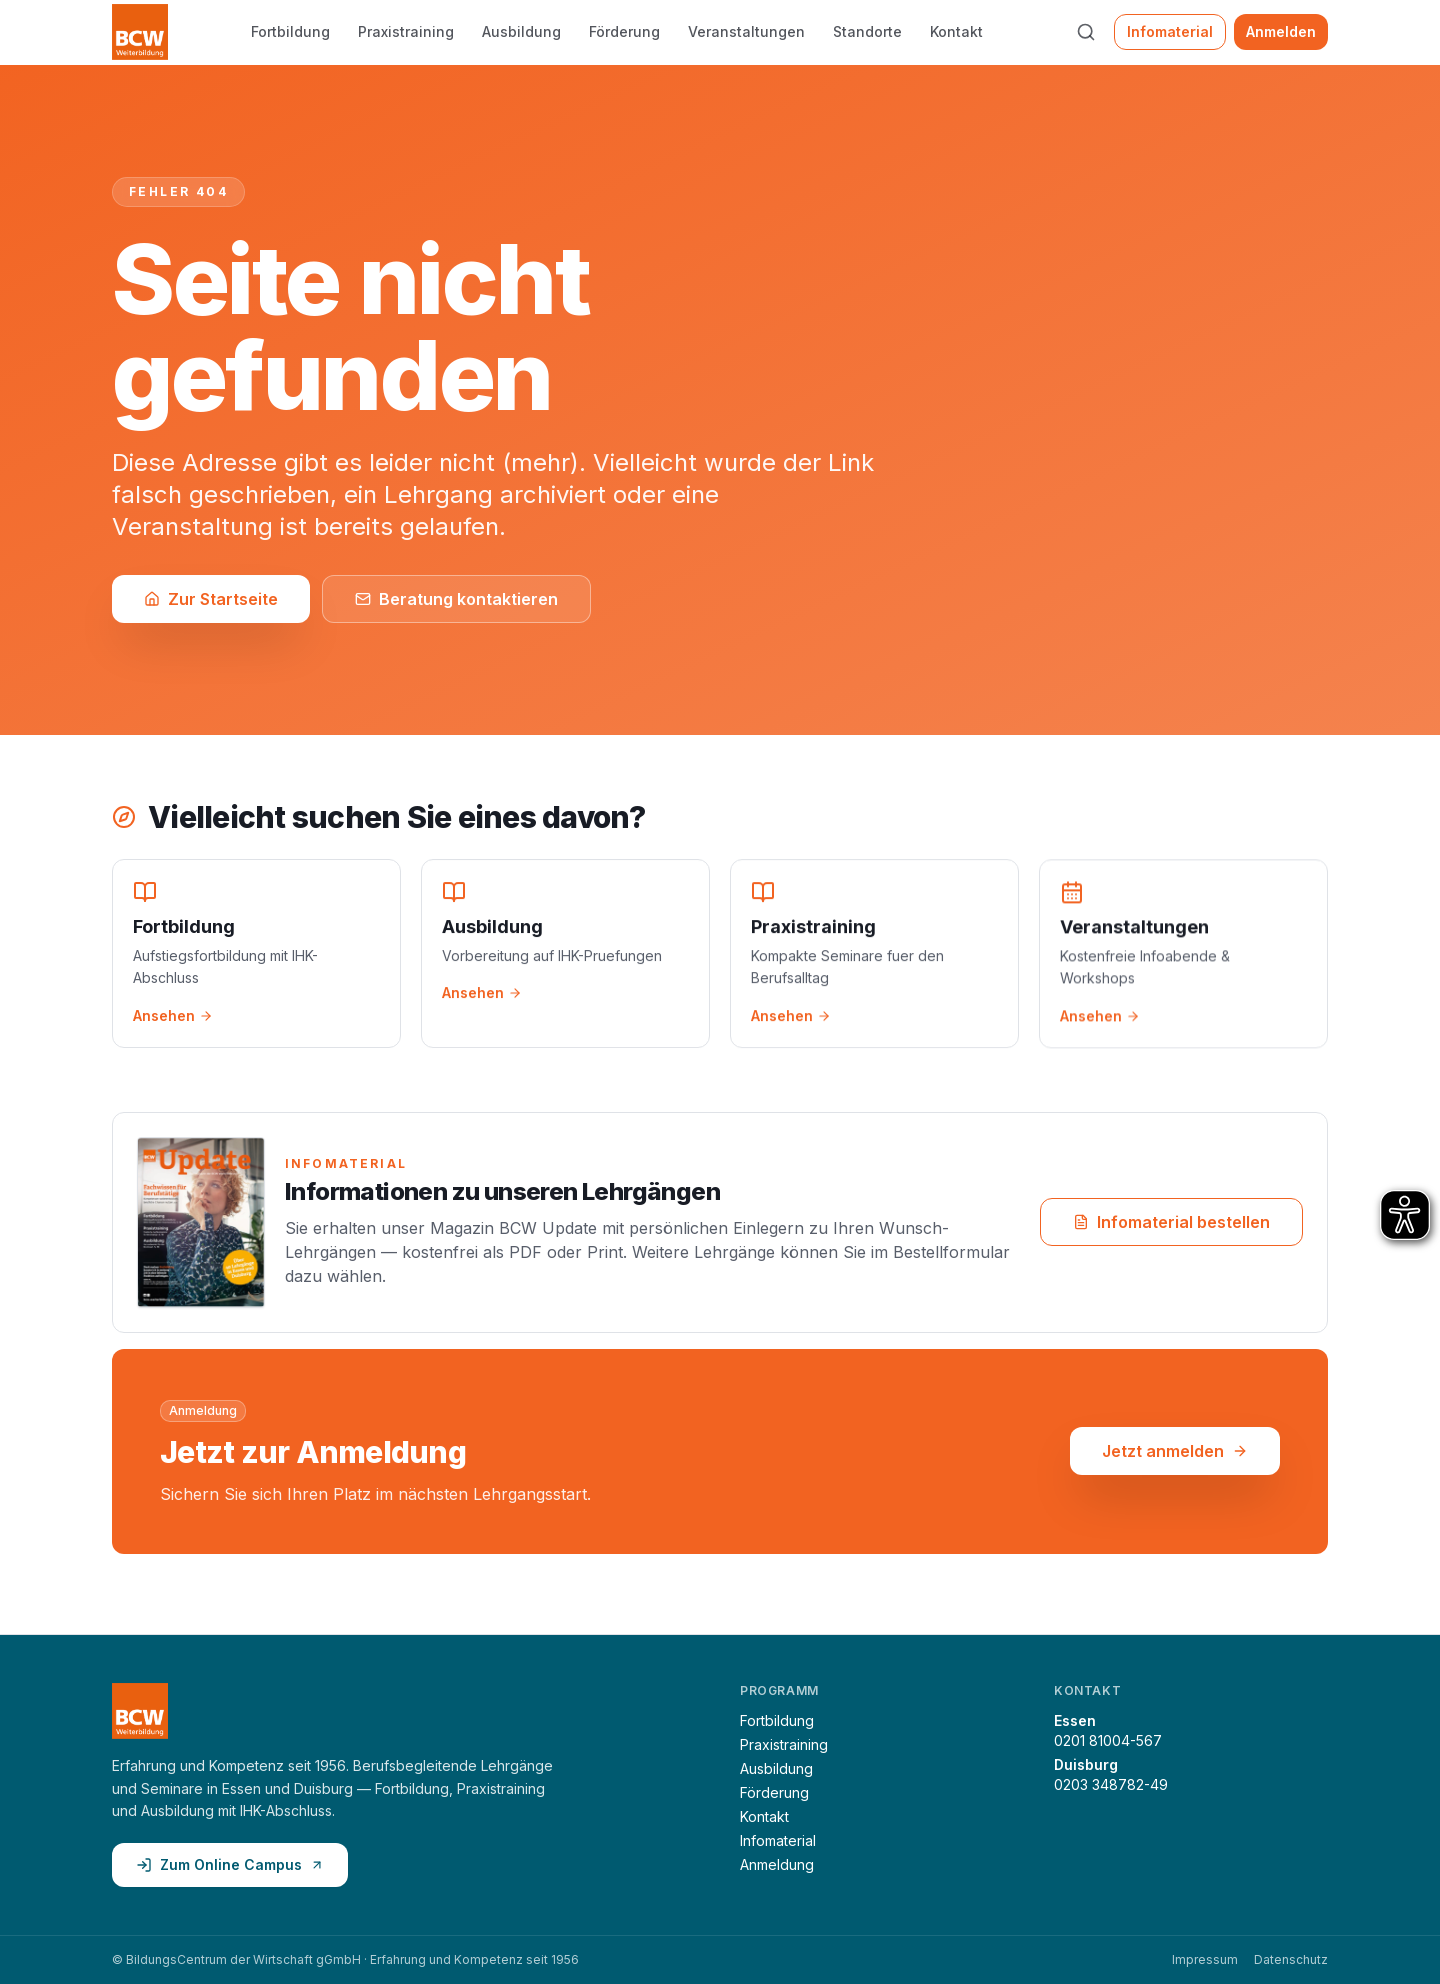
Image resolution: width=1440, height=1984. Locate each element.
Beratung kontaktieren (456, 599)
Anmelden (1281, 31)
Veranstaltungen (746, 31)
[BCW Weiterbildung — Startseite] (140, 32)
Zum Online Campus (230, 1864)
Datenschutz (1291, 1959)
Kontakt (956, 31)
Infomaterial (1170, 31)
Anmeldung (777, 1864)
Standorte (867, 31)
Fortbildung (290, 31)
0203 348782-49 (1111, 1784)
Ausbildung (521, 31)
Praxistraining (406, 31)
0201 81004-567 (1108, 1740)
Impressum (1205, 1959)
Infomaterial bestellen (1171, 1224)
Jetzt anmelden (1175, 1453)
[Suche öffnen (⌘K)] (1086, 32)
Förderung (624, 31)
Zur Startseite (211, 599)
